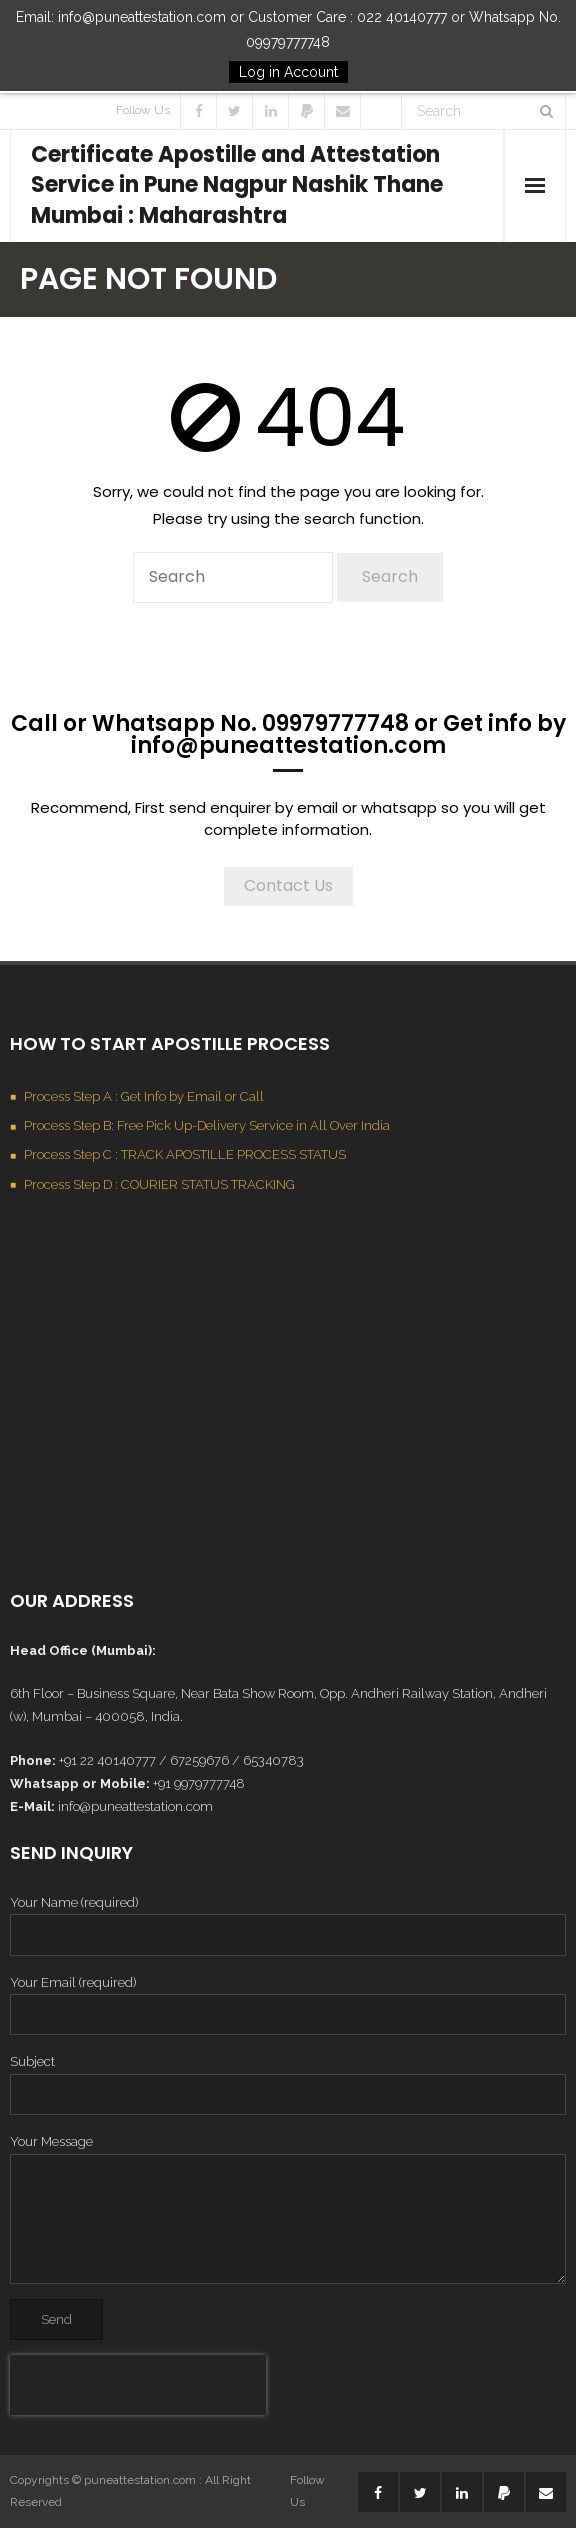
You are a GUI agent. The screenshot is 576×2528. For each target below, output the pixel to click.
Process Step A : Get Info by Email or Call (144, 1096)
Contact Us (288, 885)
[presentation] (138, 2385)
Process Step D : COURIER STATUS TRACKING (159, 1184)
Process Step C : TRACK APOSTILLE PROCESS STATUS (185, 1154)
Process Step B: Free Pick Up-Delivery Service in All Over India (207, 1125)
